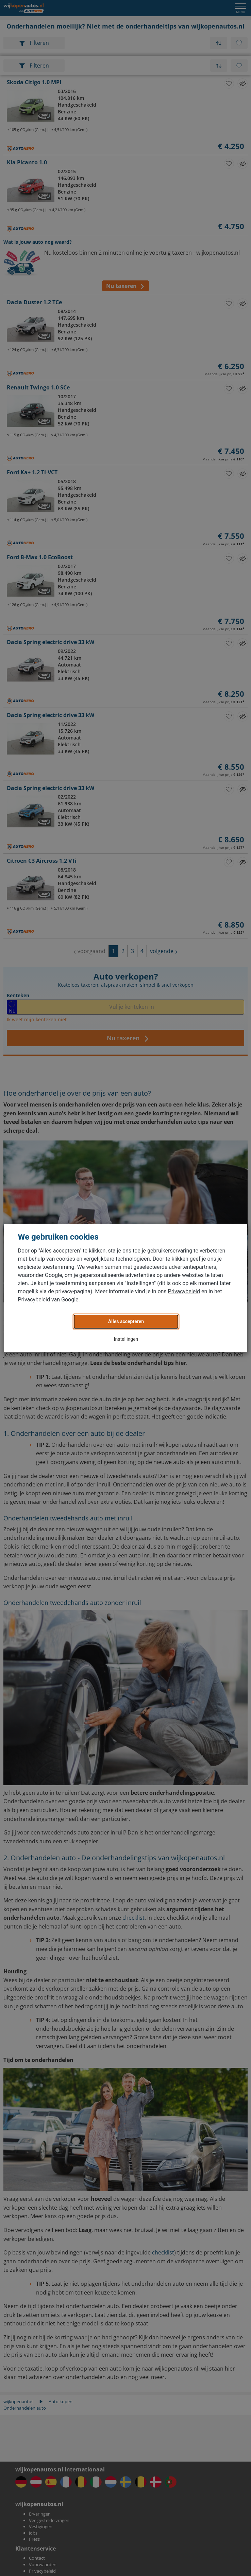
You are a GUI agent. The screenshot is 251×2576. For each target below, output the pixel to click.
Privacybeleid (184, 1291)
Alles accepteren (126, 1321)
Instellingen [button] (126, 1339)
